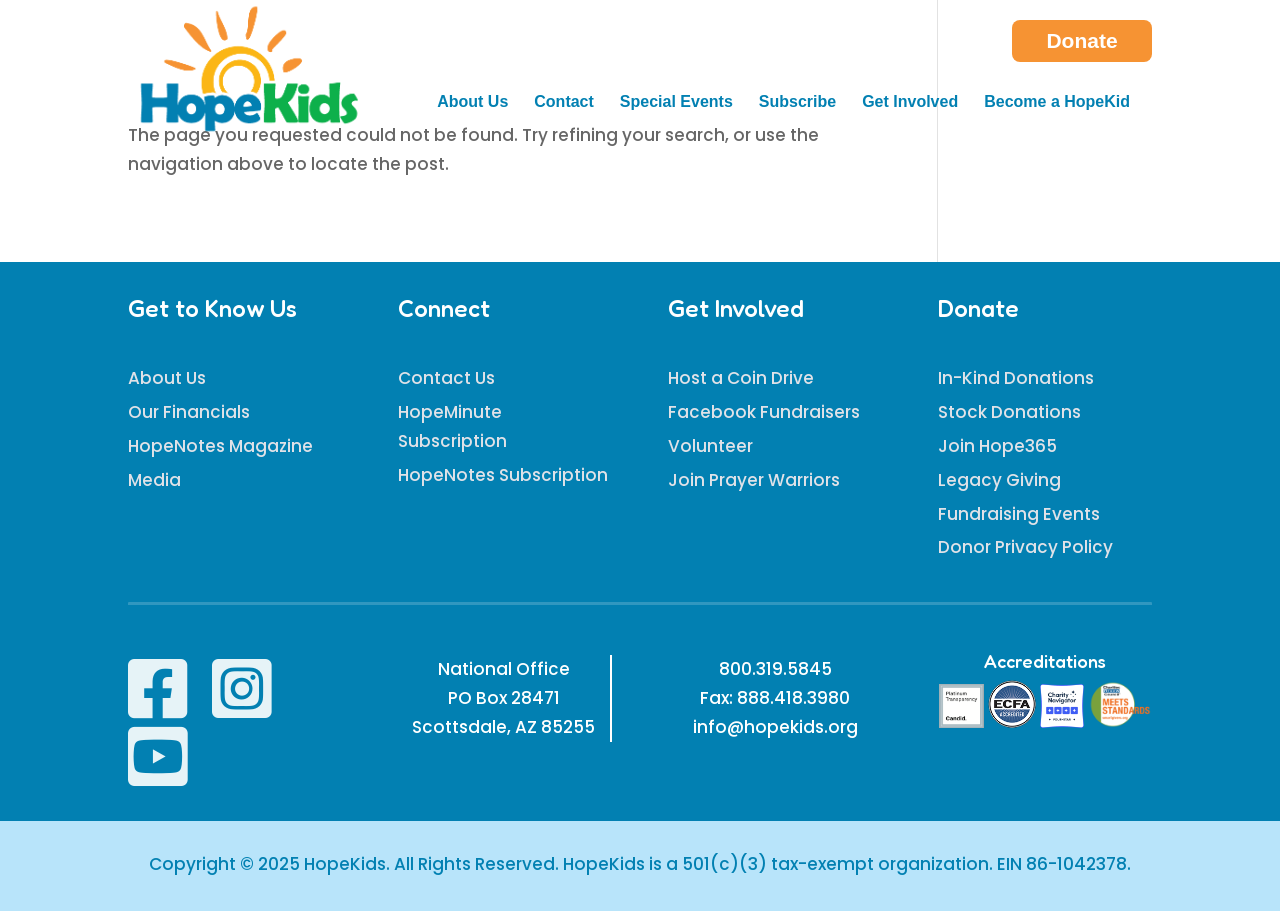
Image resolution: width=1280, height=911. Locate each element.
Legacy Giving (999, 480)
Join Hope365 (997, 446)
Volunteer (710, 446)
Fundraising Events (1019, 514)
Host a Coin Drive (741, 378)
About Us (472, 102)
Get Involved (910, 102)
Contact (564, 102)
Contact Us (446, 378)
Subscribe (797, 102)
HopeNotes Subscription (503, 475)
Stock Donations (1009, 412)
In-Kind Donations (1016, 378)
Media (154, 480)
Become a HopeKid (1057, 102)
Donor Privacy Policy (1025, 547)
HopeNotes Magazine (220, 446)
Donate (1081, 40)
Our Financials (189, 412)
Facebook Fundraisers (764, 412)
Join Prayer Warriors (754, 480)
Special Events (676, 102)
